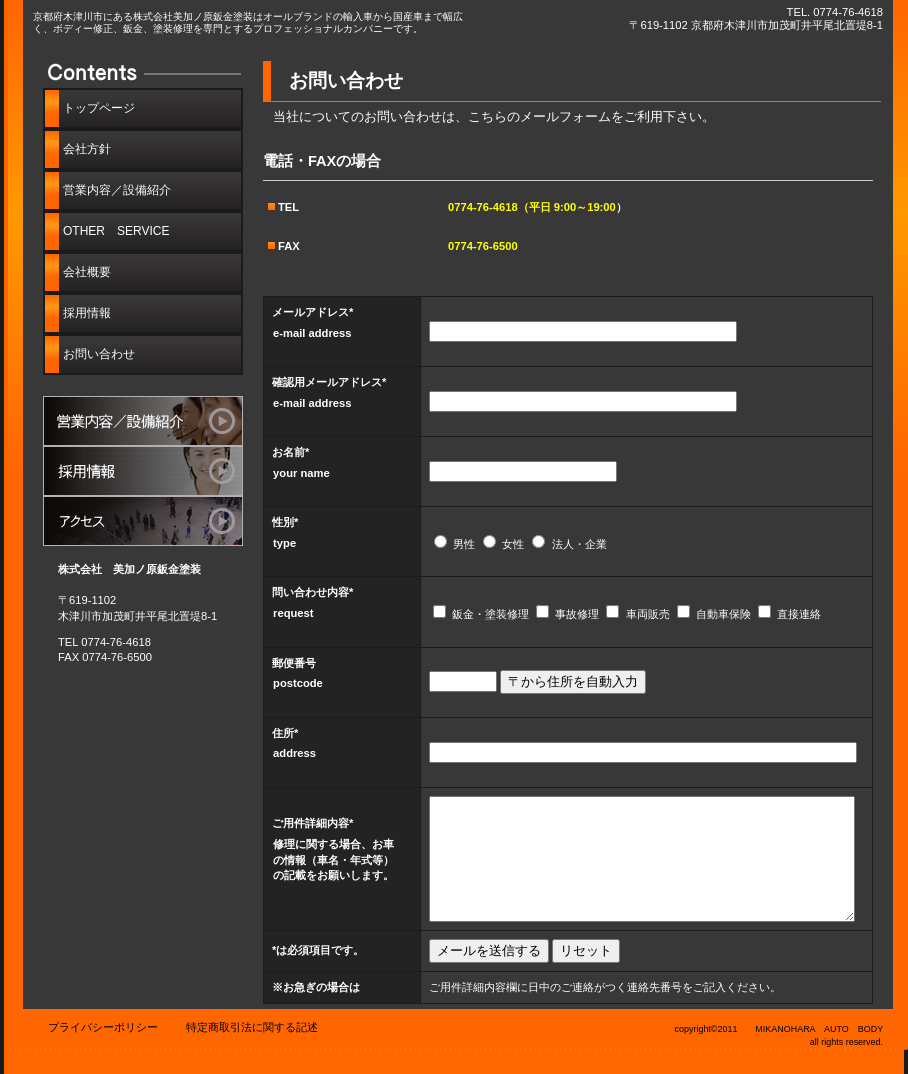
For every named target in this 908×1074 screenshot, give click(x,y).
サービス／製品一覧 (143, 421)
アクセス (143, 521)
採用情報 (143, 471)
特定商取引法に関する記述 (252, 1027)
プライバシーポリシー (103, 1027)
